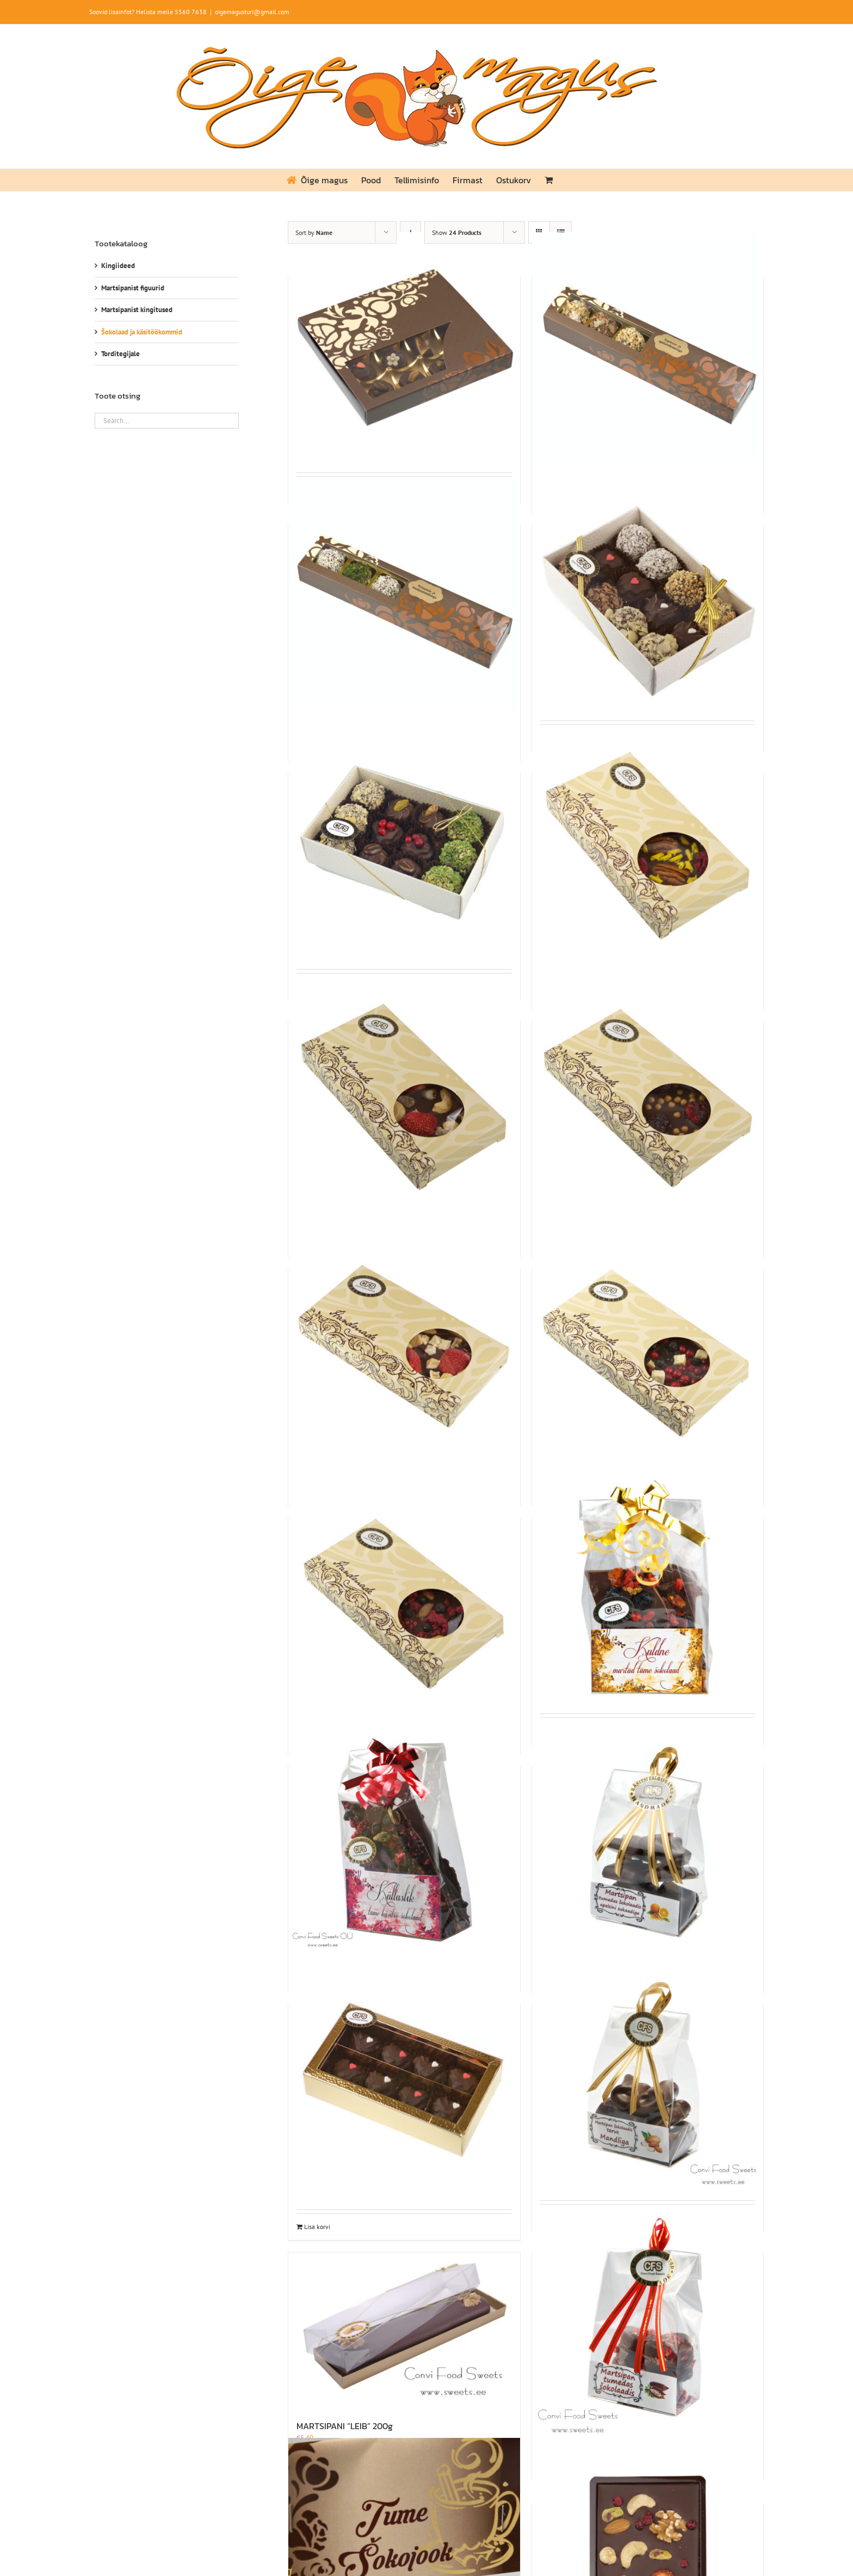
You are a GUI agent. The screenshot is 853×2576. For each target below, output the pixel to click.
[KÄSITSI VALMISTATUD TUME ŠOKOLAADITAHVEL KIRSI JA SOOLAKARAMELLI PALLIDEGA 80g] (647, 1092)
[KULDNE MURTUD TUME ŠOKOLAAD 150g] (647, 1589)
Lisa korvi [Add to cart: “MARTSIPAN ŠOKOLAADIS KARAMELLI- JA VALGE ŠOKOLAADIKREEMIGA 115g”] (317, 2227)
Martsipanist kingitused (136, 309)
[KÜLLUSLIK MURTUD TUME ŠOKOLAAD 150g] (404, 1837)
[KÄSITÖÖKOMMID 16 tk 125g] (404, 348)
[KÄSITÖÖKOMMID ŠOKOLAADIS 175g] (647, 596)
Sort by (313, 232)
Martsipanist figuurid (132, 288)
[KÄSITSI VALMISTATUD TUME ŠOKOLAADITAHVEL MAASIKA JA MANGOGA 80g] (404, 1340)
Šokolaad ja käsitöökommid (141, 332)
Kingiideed (118, 265)
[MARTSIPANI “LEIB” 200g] (404, 2330)
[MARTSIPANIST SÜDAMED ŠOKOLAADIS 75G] (647, 2323)
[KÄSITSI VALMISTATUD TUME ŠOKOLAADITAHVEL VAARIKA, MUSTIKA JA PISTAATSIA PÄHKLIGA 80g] (404, 1589)
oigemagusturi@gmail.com (252, 12)
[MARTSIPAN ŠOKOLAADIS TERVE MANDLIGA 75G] (647, 2075)
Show (456, 232)
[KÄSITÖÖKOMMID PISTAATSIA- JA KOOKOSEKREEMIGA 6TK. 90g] (404, 596)
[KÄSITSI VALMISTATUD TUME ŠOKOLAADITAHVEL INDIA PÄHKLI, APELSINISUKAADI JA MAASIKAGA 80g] (404, 1092)
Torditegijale (120, 353)
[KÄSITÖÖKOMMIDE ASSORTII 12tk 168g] (404, 844)
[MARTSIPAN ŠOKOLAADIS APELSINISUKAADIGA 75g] (647, 1837)
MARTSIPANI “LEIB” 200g (344, 2425)
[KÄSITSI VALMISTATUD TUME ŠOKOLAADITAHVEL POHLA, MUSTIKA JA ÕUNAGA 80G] (647, 1340)
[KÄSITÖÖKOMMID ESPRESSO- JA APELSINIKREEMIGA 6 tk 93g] (647, 348)
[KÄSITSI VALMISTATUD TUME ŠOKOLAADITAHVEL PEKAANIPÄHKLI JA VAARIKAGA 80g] (647, 844)
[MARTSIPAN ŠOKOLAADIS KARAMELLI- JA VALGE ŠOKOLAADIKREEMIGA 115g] (404, 2075)
